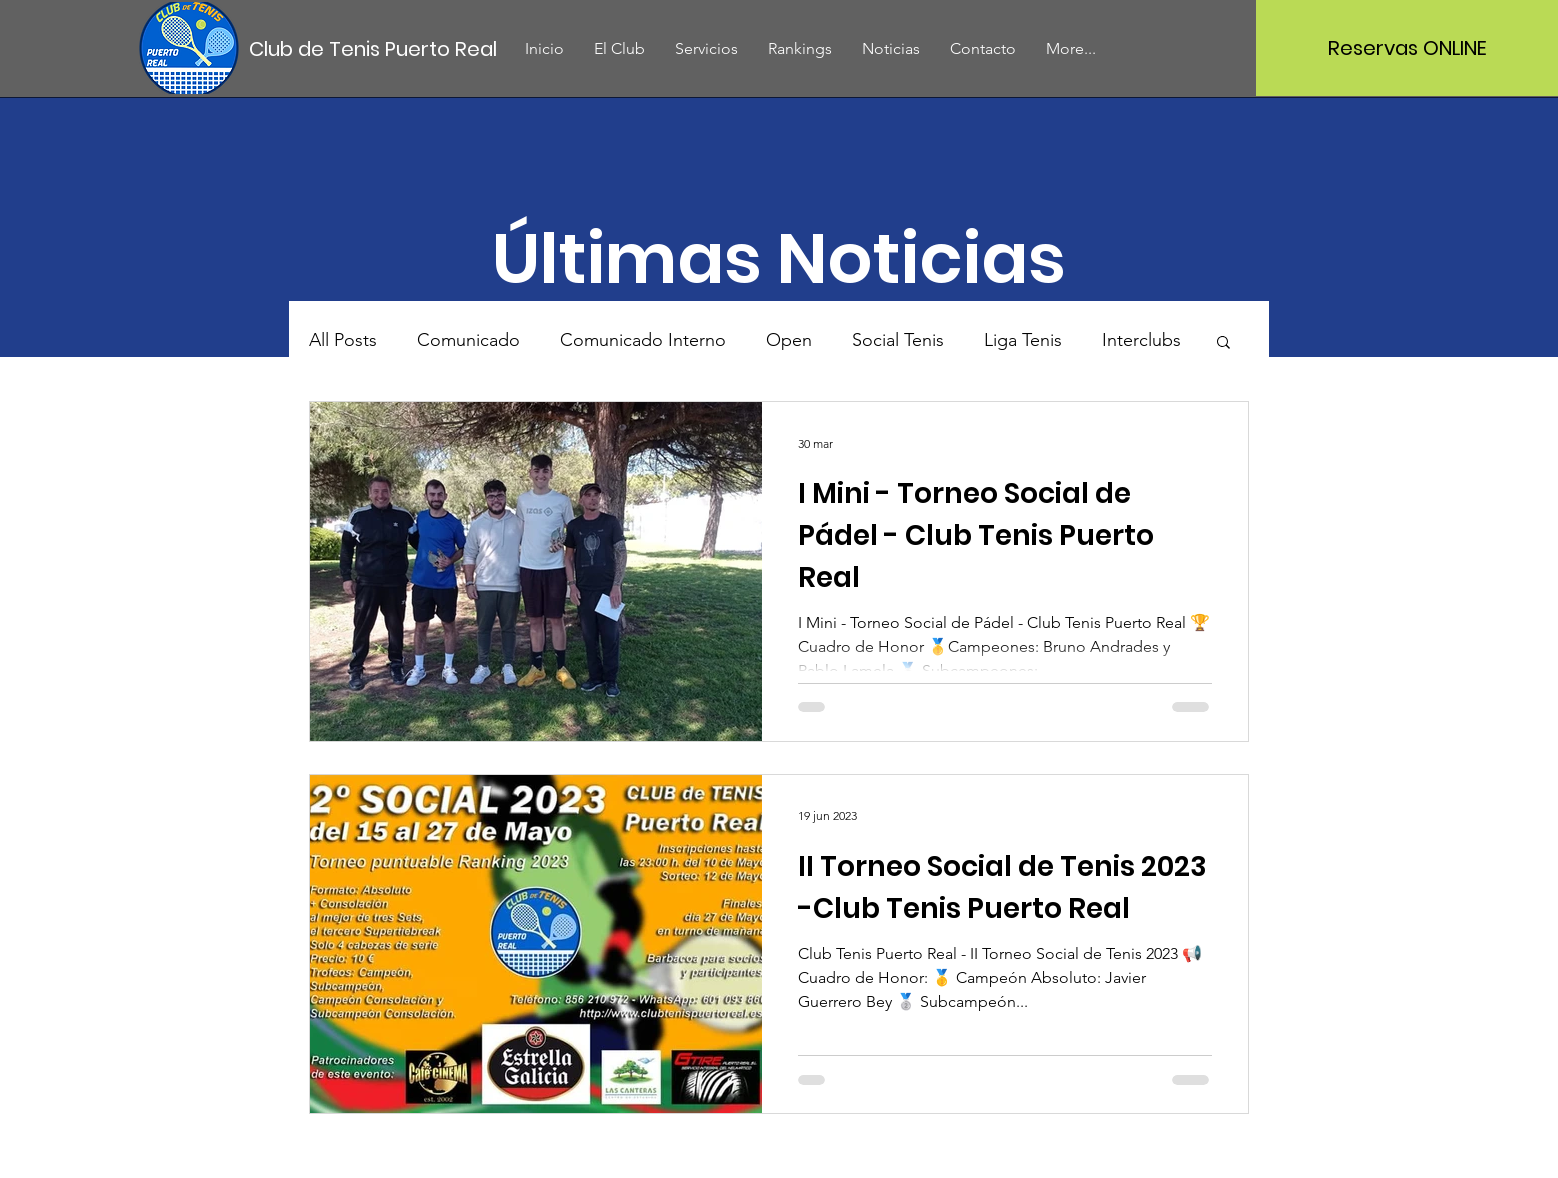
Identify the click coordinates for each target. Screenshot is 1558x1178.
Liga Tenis (1023, 340)
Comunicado (468, 340)
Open (789, 340)
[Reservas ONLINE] (1407, 48)
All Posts (343, 340)
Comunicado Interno (643, 340)
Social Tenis (898, 340)
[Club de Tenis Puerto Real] (374, 48)
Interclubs (1141, 340)
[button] (1223, 343)
